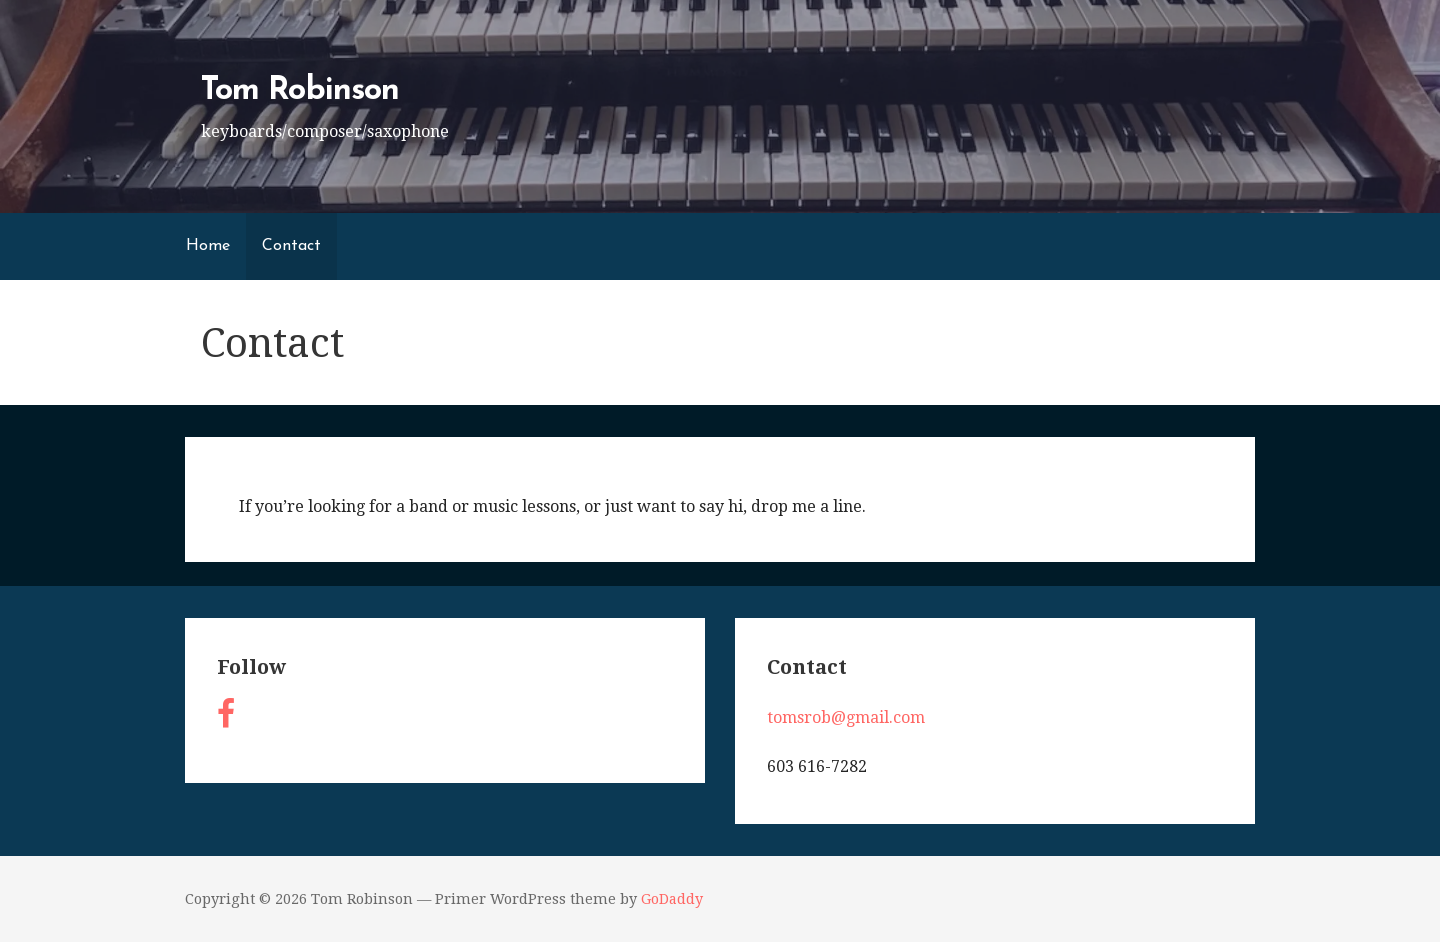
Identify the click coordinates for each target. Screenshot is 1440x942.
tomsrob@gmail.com (846, 717)
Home (208, 246)
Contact (291, 246)
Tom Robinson (299, 91)
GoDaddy (672, 899)
